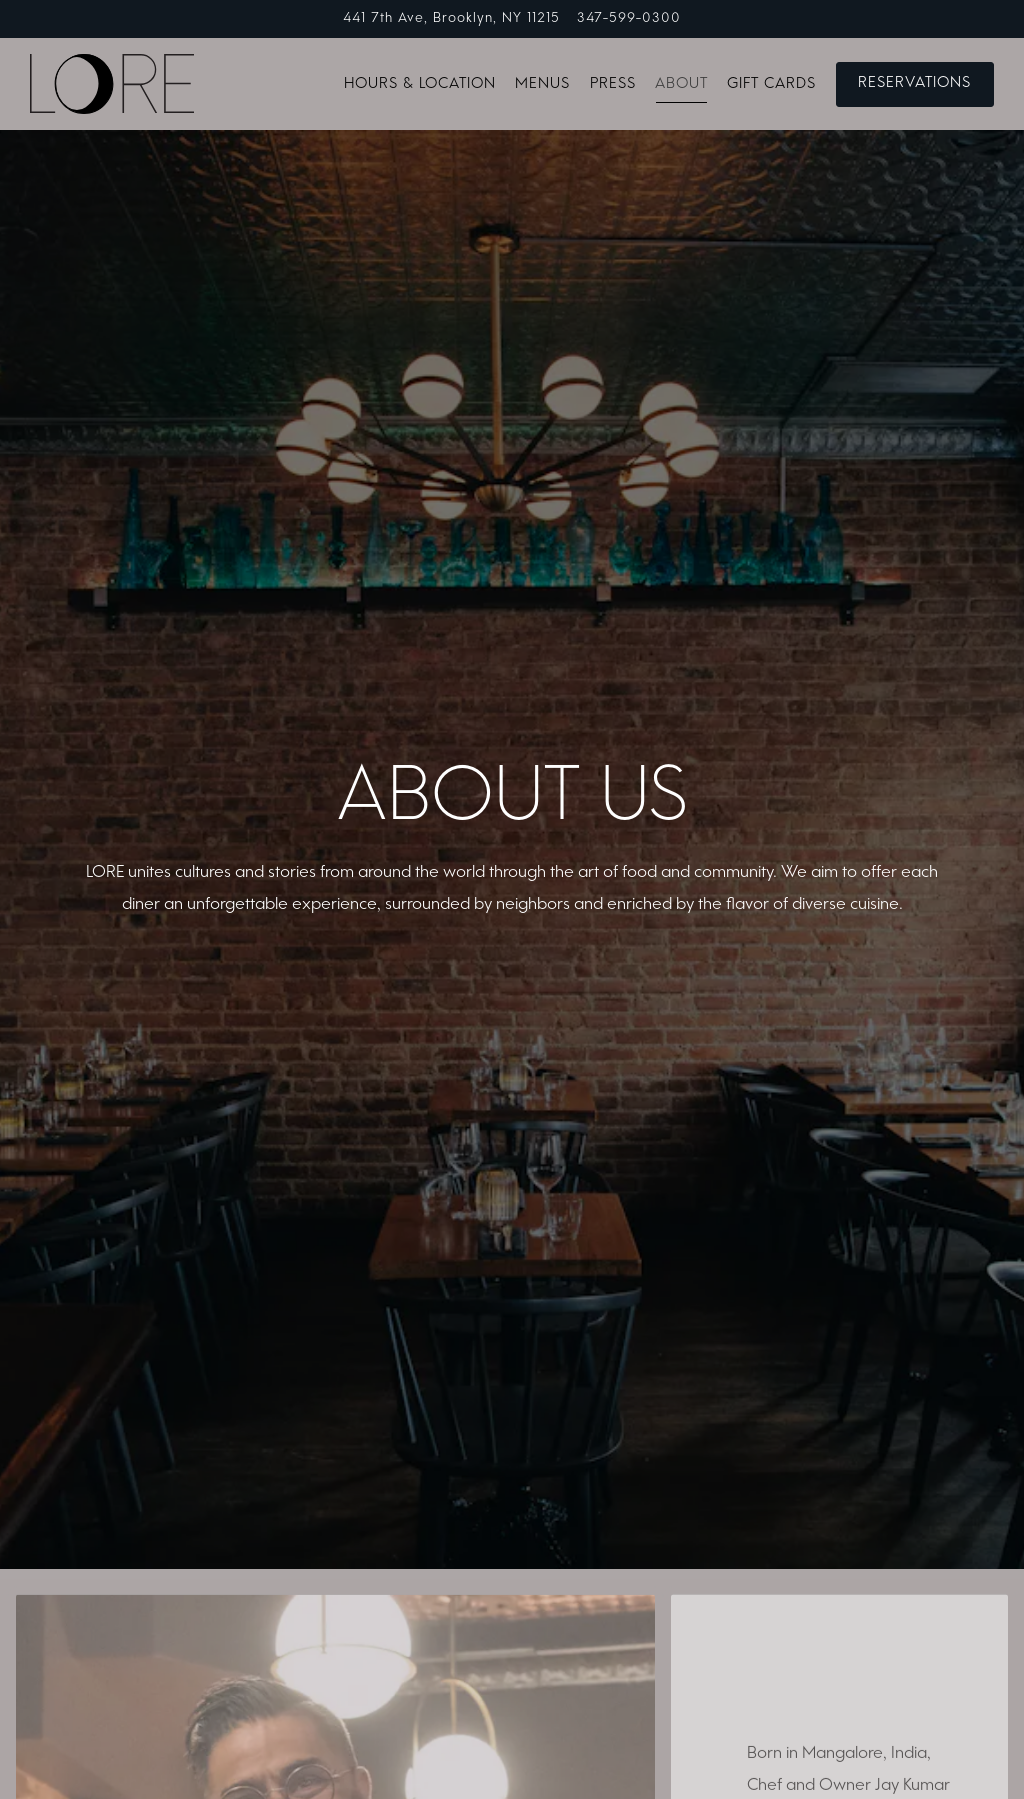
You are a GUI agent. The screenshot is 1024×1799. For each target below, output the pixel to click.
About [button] (681, 84)
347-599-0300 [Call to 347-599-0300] (629, 18)
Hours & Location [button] (420, 84)
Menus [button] (542, 84)
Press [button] (613, 84)
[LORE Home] (112, 84)
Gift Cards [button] (771, 84)
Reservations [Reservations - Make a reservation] (914, 83)
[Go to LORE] (451, 19)
